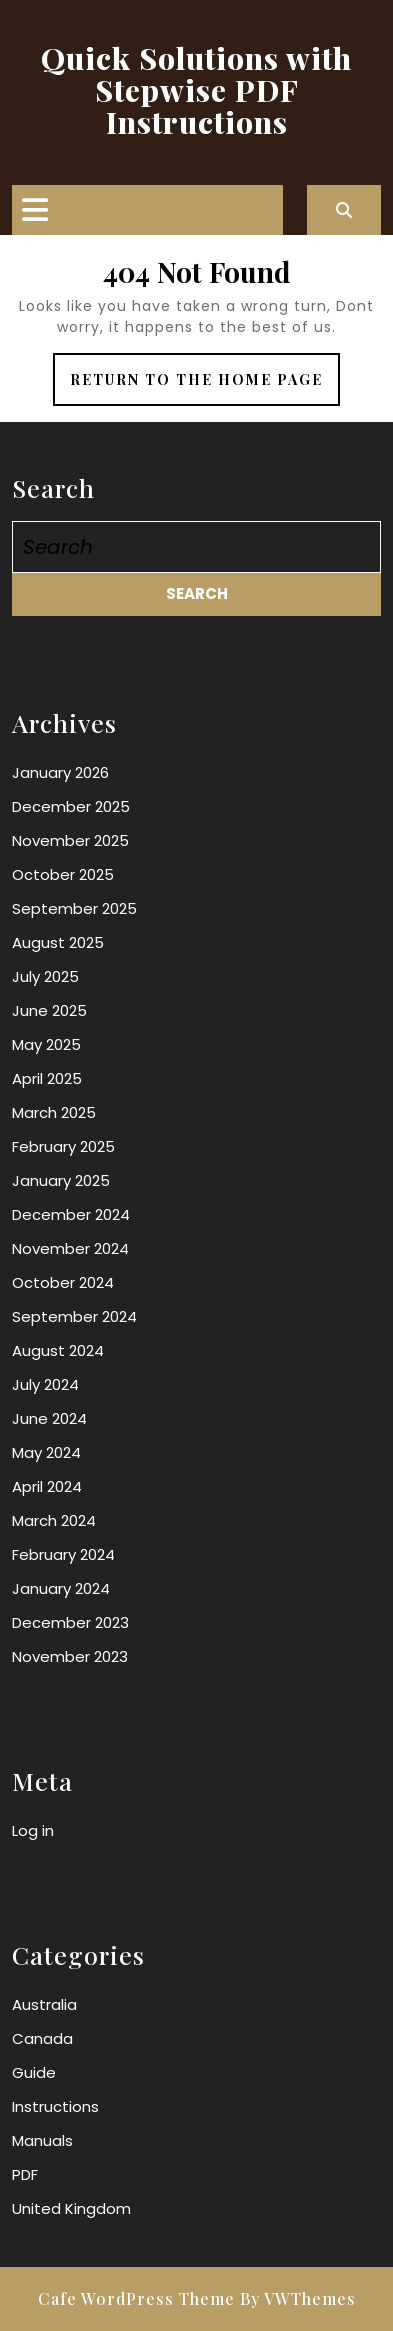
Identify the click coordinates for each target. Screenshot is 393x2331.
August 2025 (58, 942)
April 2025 (47, 1078)
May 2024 (46, 1452)
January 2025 (61, 1180)
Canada (42, 2038)
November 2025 (70, 840)
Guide (34, 2072)
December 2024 (71, 1214)
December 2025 (71, 806)
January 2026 (60, 772)
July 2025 (45, 976)
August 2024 (58, 1350)
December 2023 (70, 1622)
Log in (33, 1830)
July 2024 (45, 1384)
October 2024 (63, 1282)
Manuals (42, 2140)
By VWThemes (298, 2298)
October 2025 (63, 874)
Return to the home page (205, 386)
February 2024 (63, 1554)
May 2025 (46, 1044)
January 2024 (61, 1588)
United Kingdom (71, 2208)
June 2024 (49, 1418)
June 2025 (49, 1010)
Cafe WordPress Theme (136, 2298)
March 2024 (54, 1520)
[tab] (35, 210)
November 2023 (70, 1656)
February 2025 (63, 1146)
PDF (25, 2174)
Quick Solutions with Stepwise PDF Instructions (196, 90)
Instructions (55, 2106)
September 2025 (74, 908)
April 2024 (47, 1486)
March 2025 (54, 1112)
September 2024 (74, 1316)
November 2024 (70, 1248)
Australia (44, 2004)
